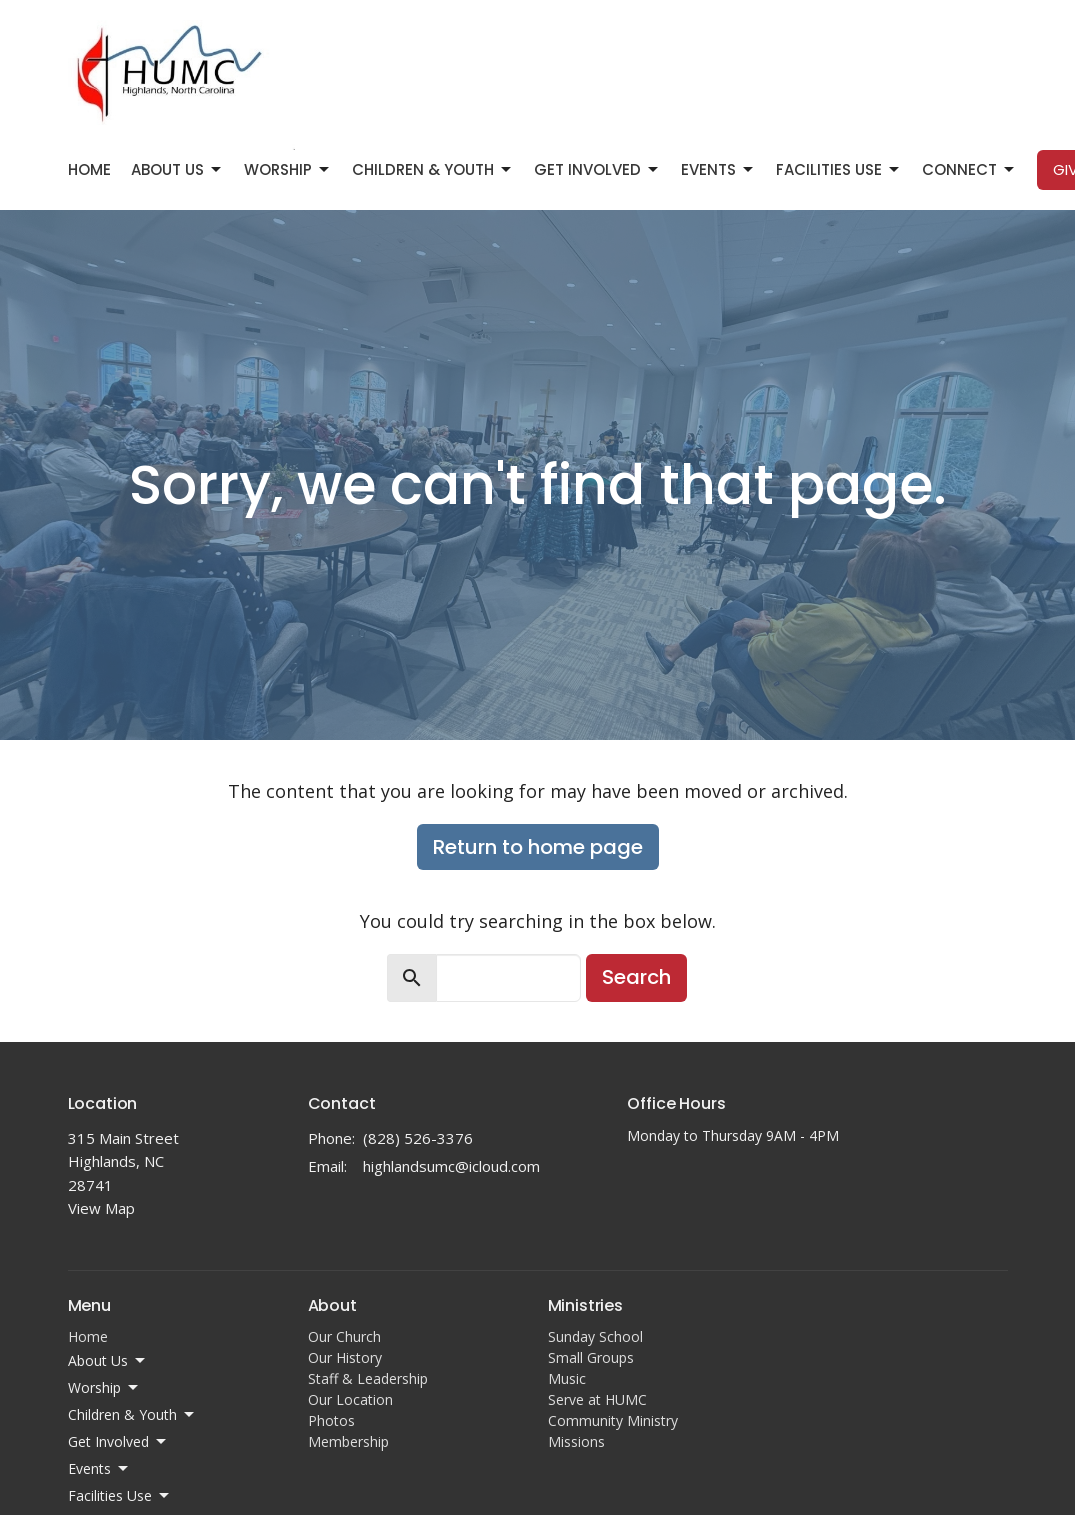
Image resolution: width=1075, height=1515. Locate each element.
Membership (348, 1441)
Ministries (585, 1305)
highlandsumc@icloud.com (451, 1166)
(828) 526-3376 (418, 1138)
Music (567, 1378)
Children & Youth (433, 169)
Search (636, 977)
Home (89, 169)
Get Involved (597, 169)
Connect (969, 169)
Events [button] (99, 1469)
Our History (345, 1357)
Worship (288, 169)
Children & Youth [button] (132, 1415)
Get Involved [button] (118, 1442)
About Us (177, 169)
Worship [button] (104, 1388)
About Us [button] (108, 1361)
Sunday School (595, 1336)
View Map (101, 1208)
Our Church (344, 1336)
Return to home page (538, 847)
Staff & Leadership (368, 1378)
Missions (576, 1441)
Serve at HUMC (597, 1399)
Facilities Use (839, 169)
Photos (331, 1420)
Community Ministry (613, 1420)
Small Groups (591, 1357)
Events (718, 169)
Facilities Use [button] (120, 1496)
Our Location (350, 1399)
